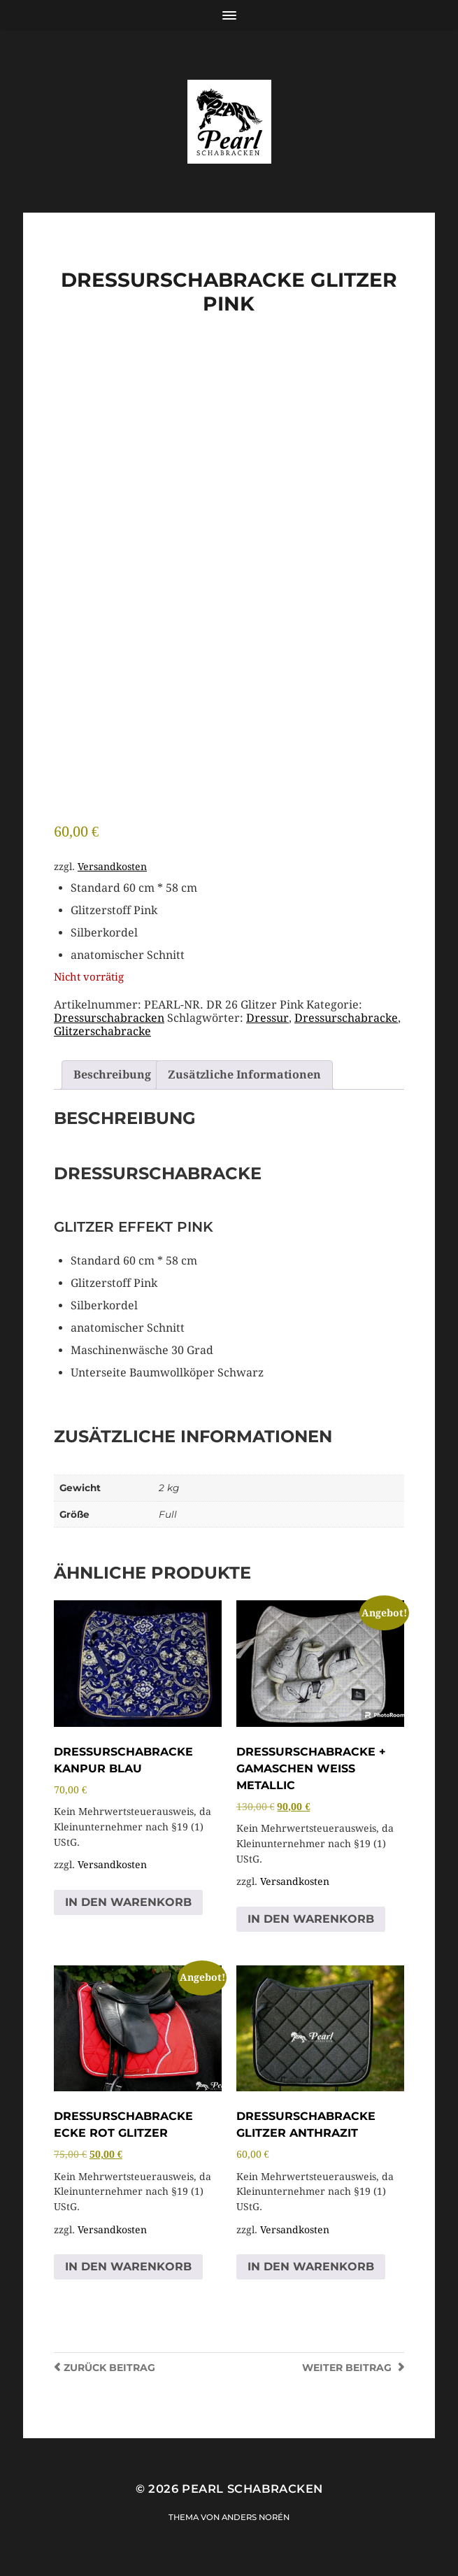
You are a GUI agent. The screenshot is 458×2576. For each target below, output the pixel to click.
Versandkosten (112, 866)
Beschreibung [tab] (112, 1074)
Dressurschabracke (346, 1018)
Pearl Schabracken (252, 2489)
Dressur (267, 1018)
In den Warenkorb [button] (128, 1902)
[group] (237, 922)
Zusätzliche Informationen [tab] (244, 1074)
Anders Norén (255, 2517)
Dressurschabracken (109, 1018)
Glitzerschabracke (102, 1031)
